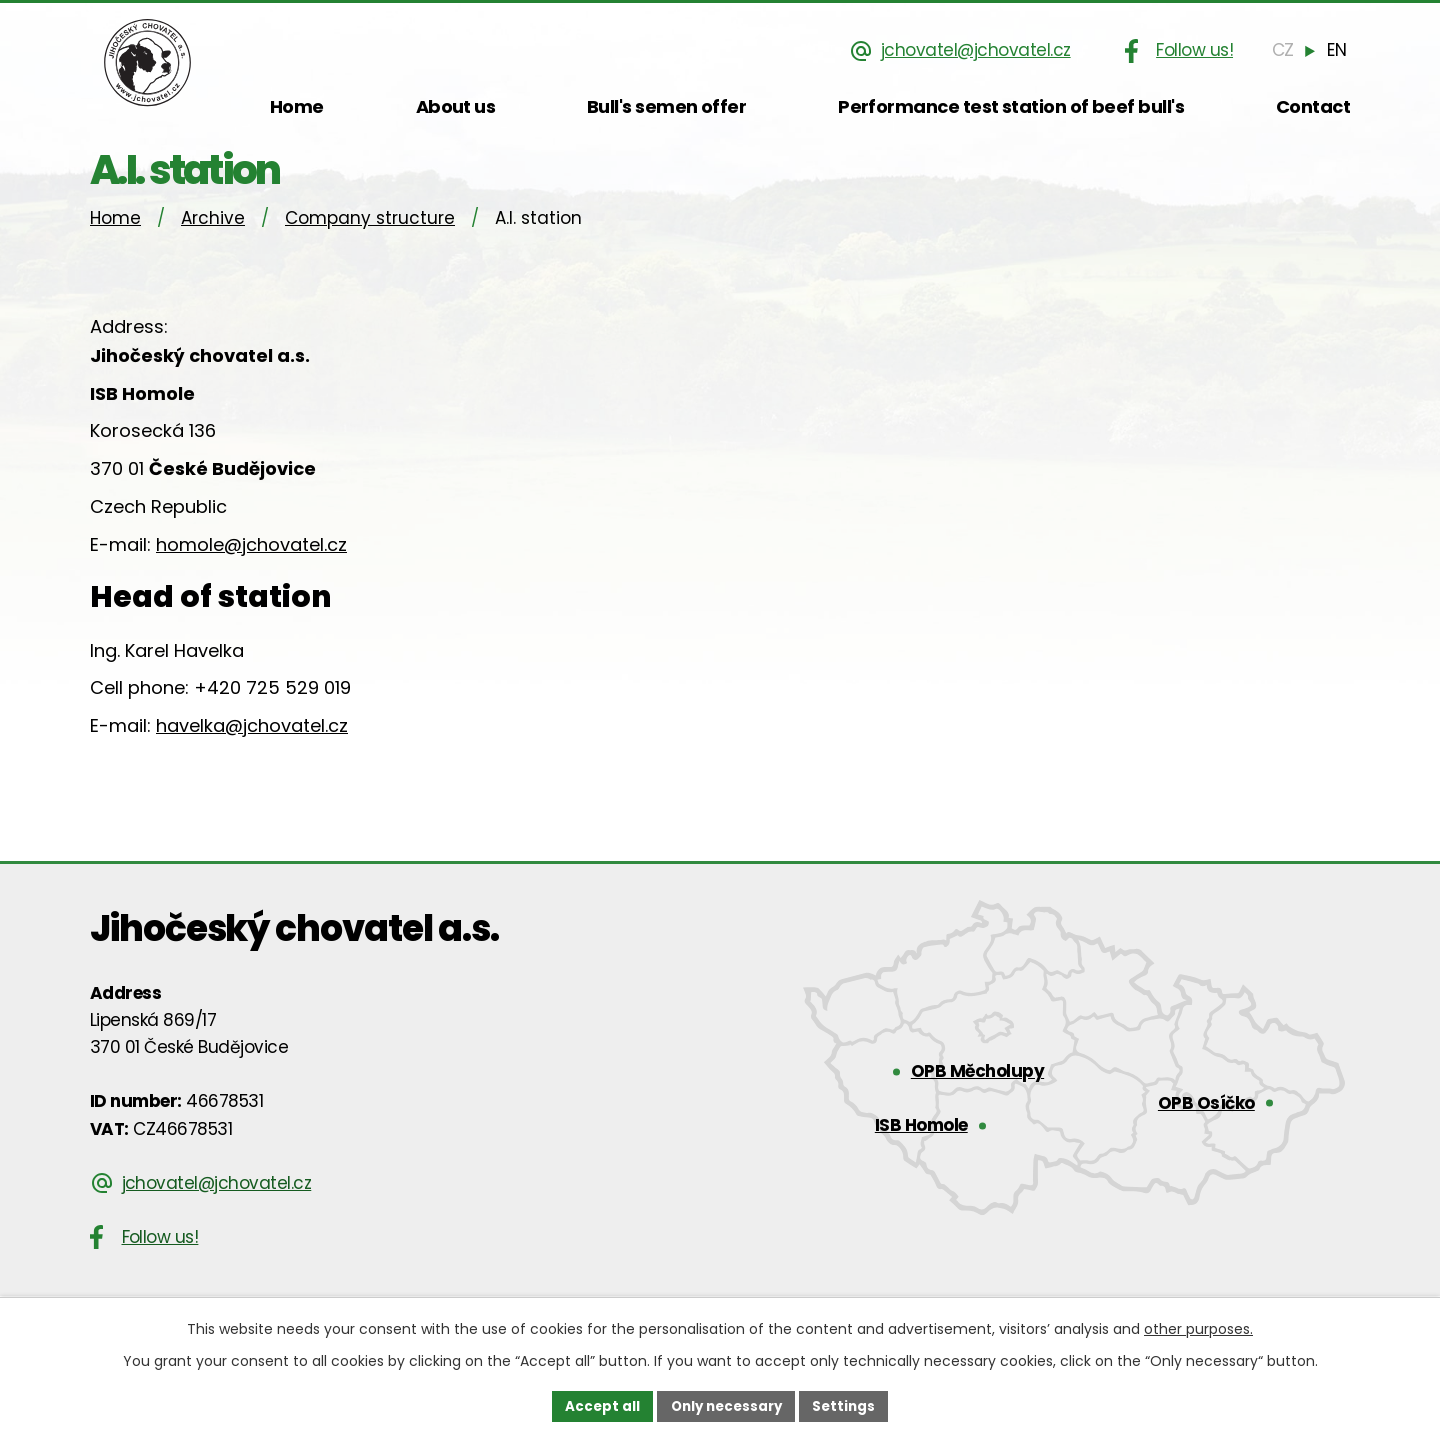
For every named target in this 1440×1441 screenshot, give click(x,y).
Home (115, 242)
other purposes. (1198, 1327)
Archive (213, 242)
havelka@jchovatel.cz (252, 750)
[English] (1337, 49)
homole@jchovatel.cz (251, 568)
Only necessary (725, 1405)
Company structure (370, 242)
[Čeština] (1285, 49)
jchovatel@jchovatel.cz (980, 50)
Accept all (596, 1405)
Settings (849, 1405)
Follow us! (1198, 50)
